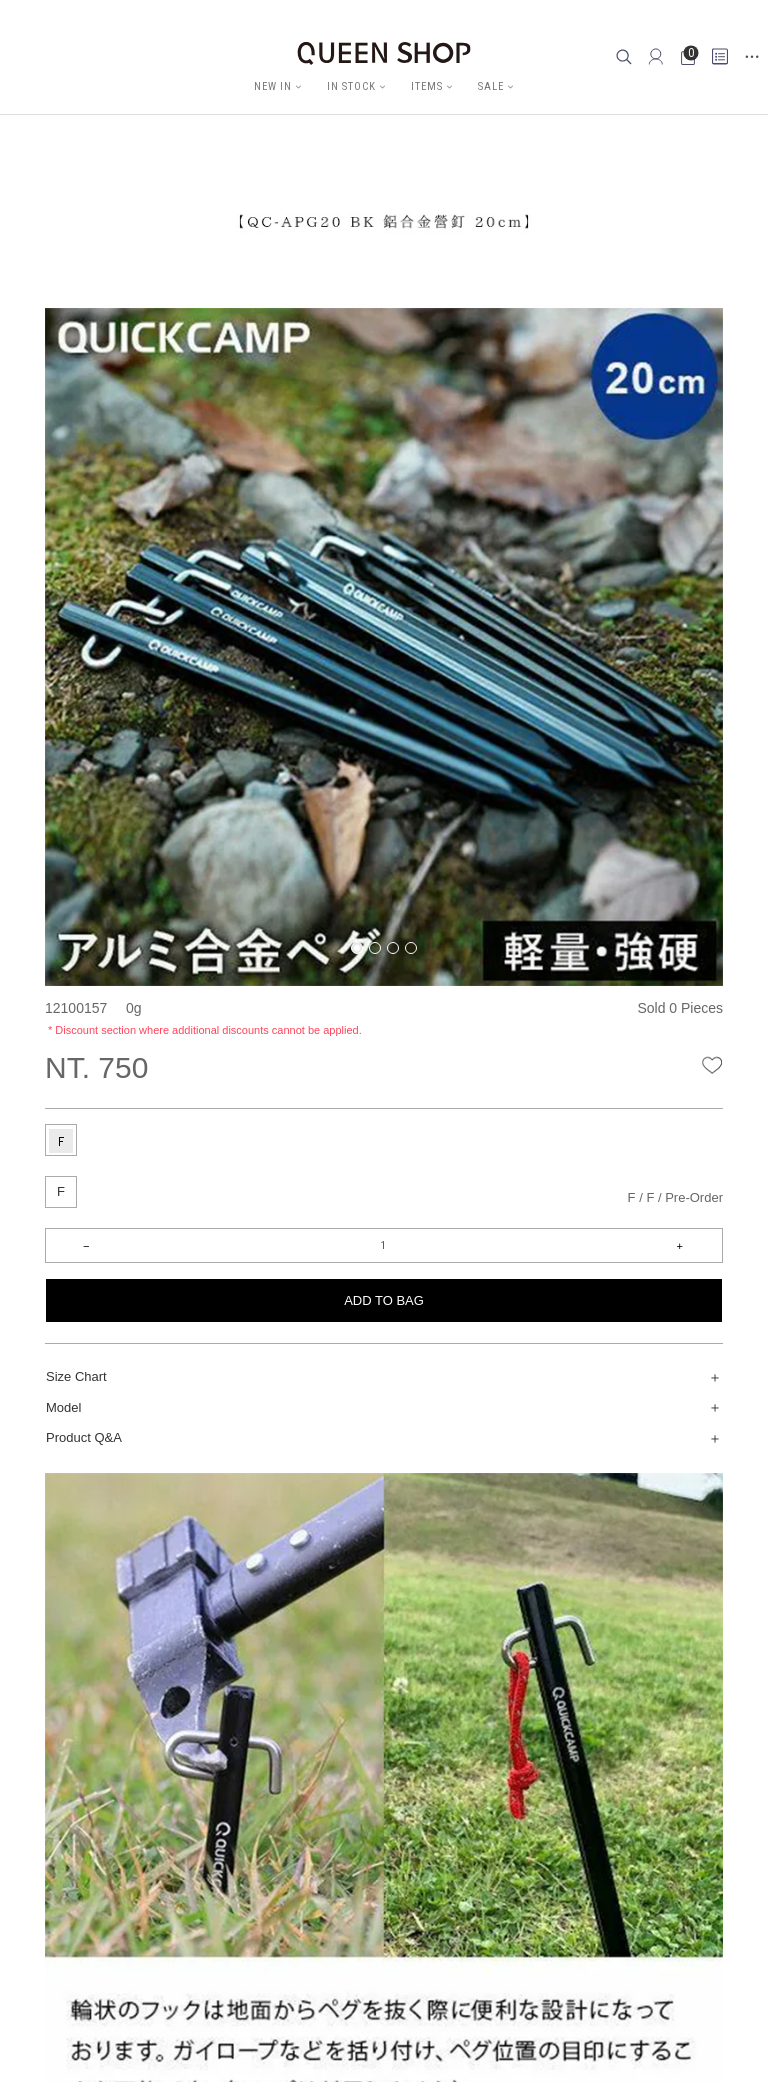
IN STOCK (351, 86)
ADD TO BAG (384, 1300)
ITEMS (427, 86)
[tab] (61, 1140)
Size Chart (76, 1376)
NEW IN (273, 86)
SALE (491, 86)
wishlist (712, 1064)
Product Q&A (84, 1437)
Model (63, 1407)
